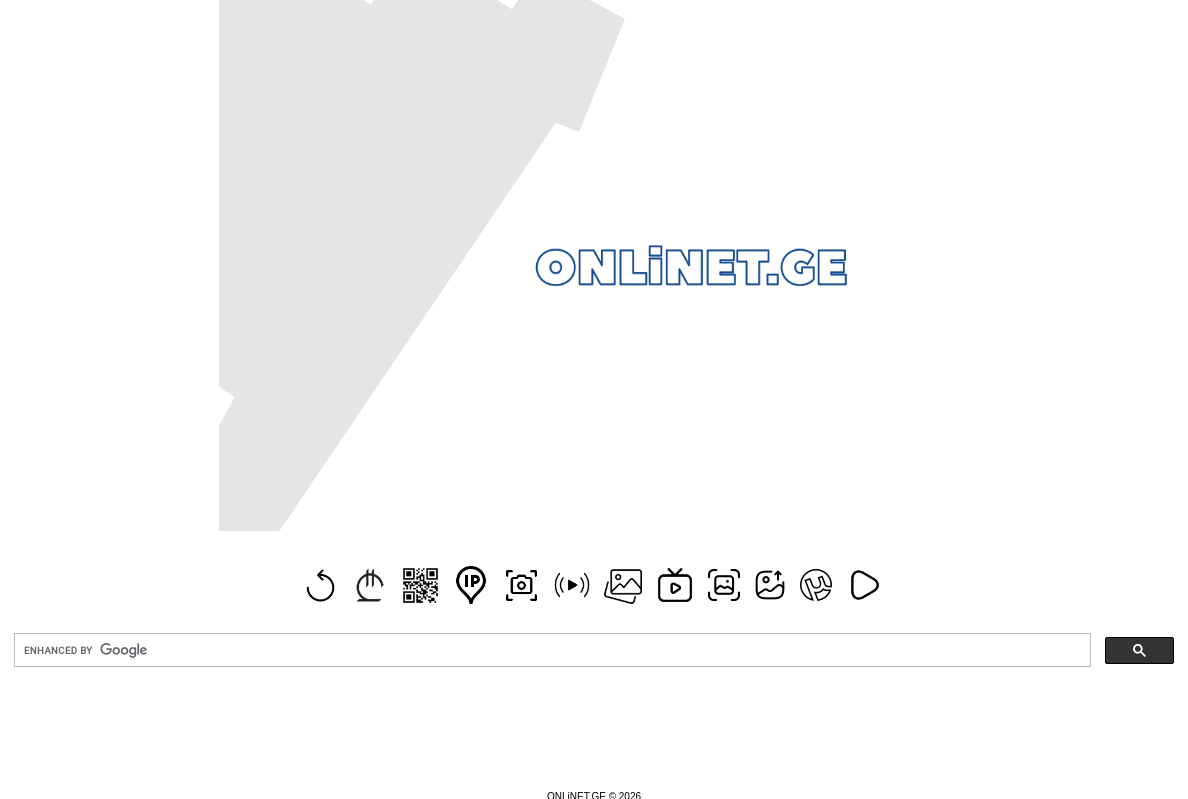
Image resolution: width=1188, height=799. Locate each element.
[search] (550, 650)
